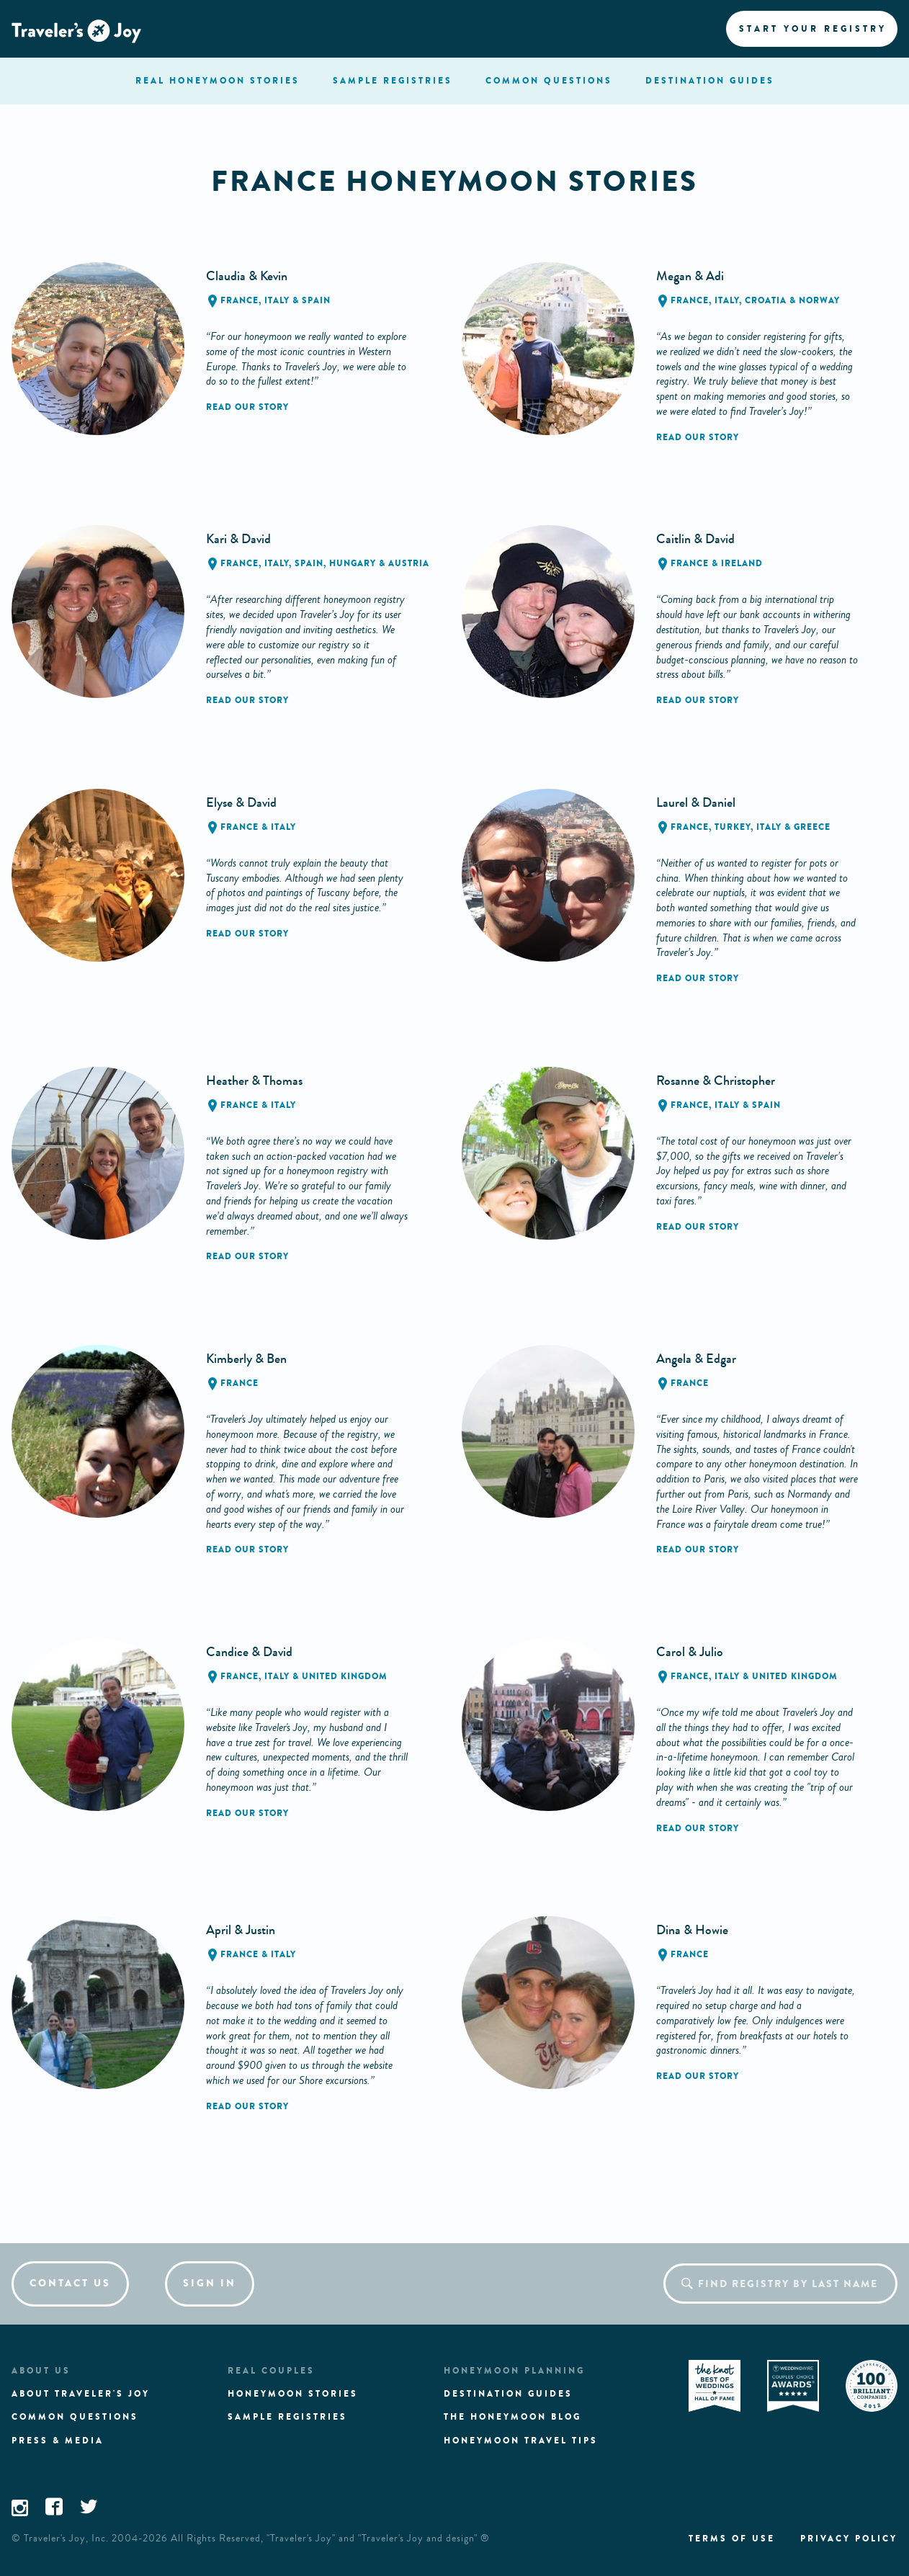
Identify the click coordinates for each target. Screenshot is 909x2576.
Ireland (742, 563)
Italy (277, 300)
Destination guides (508, 2393)
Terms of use (732, 2538)
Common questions (75, 2416)
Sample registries (287, 2416)
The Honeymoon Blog (512, 2416)
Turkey (733, 826)
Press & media (58, 2440)
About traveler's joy (81, 2393)
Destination (709, 80)
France (239, 300)
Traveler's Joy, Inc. (66, 2538)
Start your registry (813, 28)
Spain (316, 300)
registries (392, 80)
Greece (812, 826)
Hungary (352, 563)
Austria (408, 563)
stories (217, 80)
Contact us (70, 2283)
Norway (819, 300)
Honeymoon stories (293, 2393)
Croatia (766, 300)
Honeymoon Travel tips (521, 2440)
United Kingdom (345, 1676)
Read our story (247, 407)
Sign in (209, 2283)
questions (548, 80)
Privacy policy (848, 2538)
